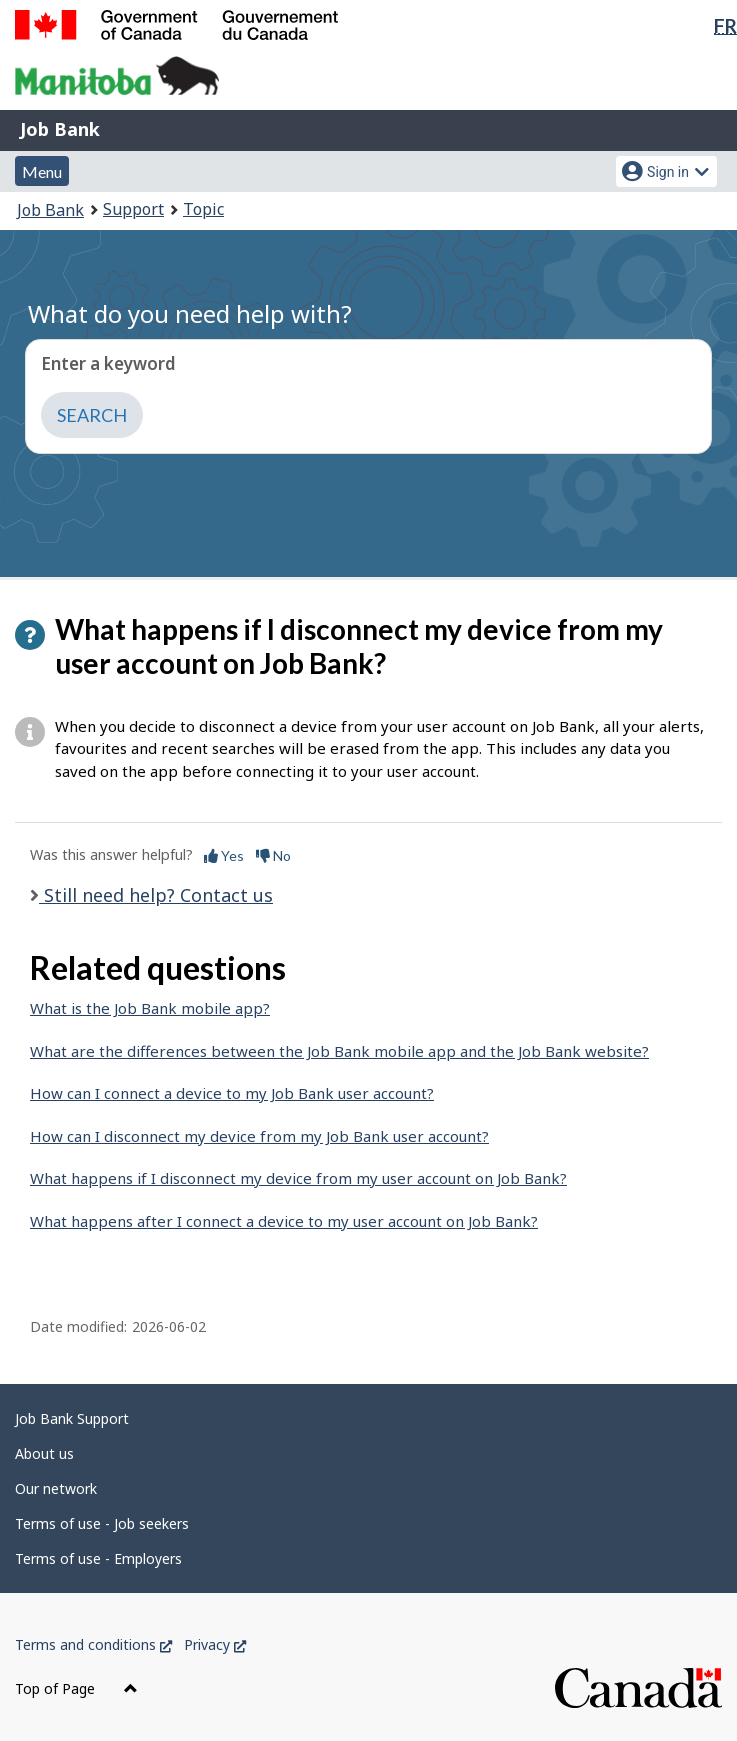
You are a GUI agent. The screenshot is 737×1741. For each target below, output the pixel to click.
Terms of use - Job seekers (102, 1523)
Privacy (215, 1644)
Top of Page (76, 1688)
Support (133, 209)
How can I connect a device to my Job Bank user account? (232, 1093)
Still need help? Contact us (156, 895)
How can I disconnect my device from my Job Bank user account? (259, 1136)
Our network (56, 1488)
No (273, 855)
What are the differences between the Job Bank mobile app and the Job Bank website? (339, 1051)
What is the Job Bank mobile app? (150, 1008)
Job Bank (60, 129)
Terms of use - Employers (98, 1558)
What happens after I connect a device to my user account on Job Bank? (284, 1221)
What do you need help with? (190, 313)
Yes (224, 855)
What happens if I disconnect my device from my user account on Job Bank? (298, 1178)
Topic (203, 209)
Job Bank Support (72, 1418)
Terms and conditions (93, 1644)
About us (44, 1453)
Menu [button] (42, 171)
